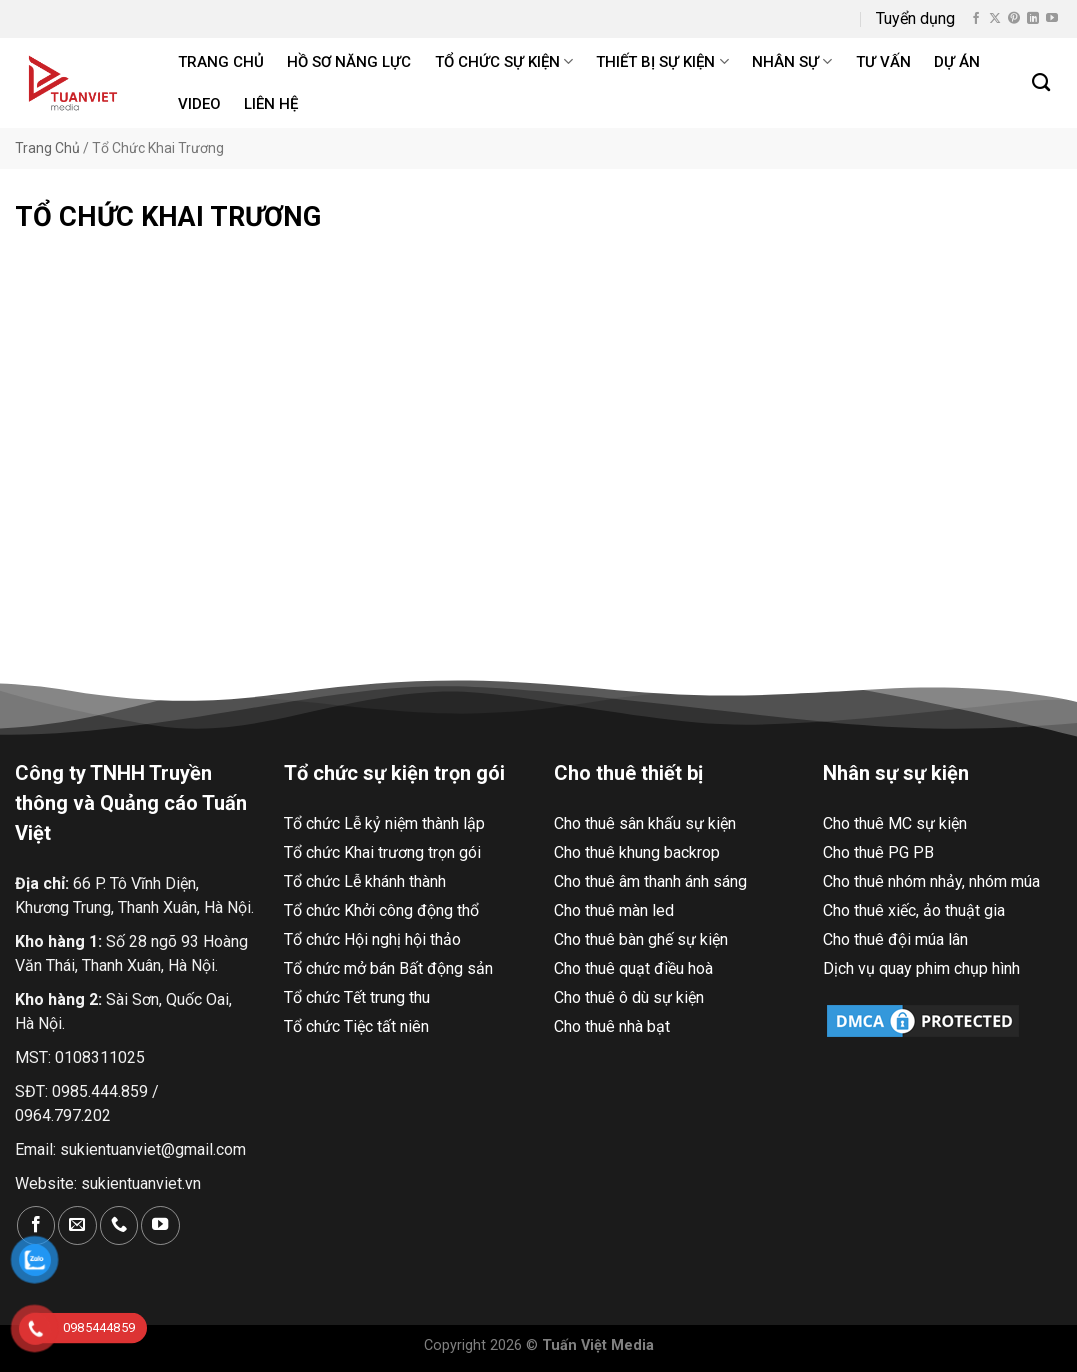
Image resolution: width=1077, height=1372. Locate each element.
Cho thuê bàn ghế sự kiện (641, 939)
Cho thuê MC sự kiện (895, 823)
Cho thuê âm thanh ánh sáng (650, 881)
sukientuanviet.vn (141, 1183)
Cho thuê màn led (614, 910)
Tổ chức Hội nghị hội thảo (372, 939)
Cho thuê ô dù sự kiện (629, 997)
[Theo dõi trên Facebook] (976, 19)
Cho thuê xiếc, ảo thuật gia (914, 910)
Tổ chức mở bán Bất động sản (388, 968)
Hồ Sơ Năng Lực (349, 62)
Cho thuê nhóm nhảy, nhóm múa (931, 881)
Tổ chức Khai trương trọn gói (382, 852)
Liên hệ (271, 104)
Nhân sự (792, 61)
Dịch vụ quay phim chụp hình (921, 968)
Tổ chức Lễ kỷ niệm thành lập (384, 823)
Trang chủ (221, 62)
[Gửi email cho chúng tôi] (77, 1225)
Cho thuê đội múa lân (895, 939)
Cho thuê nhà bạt (612, 1026)
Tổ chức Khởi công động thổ (381, 910)
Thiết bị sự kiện (662, 61)
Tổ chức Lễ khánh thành (365, 881)
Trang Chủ (47, 148)
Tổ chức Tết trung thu (357, 997)
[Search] (1042, 83)
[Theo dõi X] (995, 19)
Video (199, 104)
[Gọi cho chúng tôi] (119, 1225)
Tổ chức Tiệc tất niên (356, 1026)
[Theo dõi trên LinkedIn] (1033, 19)
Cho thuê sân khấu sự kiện (645, 823)
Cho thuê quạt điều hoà (633, 968)
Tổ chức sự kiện (504, 61)
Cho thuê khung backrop (637, 852)
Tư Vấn (883, 62)
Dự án (957, 62)
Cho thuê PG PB (878, 852)
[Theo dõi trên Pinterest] (1014, 19)
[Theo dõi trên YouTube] (1052, 19)
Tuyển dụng (915, 18)
